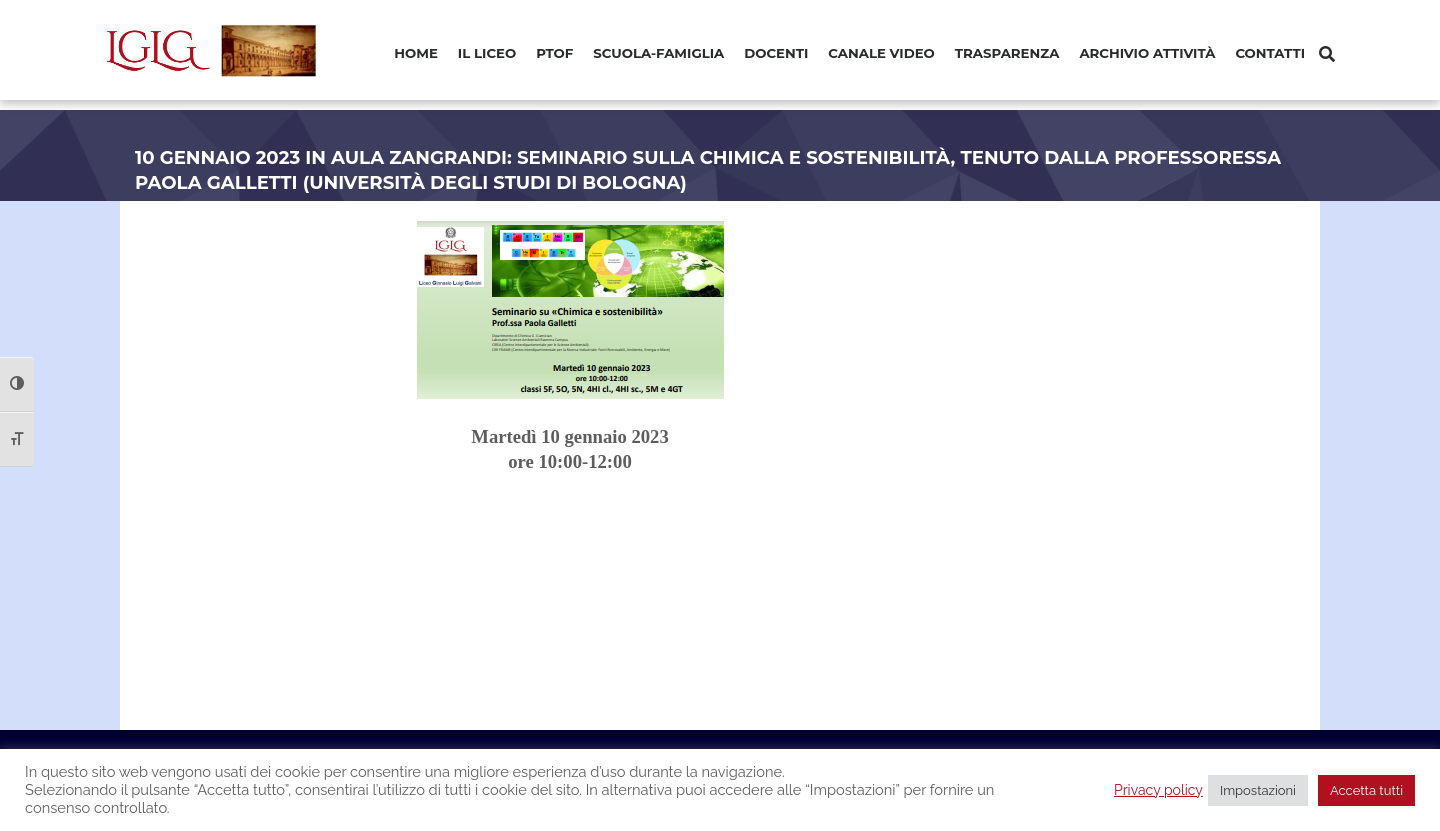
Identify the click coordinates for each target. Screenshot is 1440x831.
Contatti (1270, 53)
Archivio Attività (1147, 53)
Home (416, 53)
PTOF (554, 53)
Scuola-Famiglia (658, 53)
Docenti (776, 53)
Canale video (881, 53)
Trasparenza (1007, 53)
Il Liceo (487, 53)
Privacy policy (1158, 790)
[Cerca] (1327, 54)
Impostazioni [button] (1258, 790)
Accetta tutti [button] (1366, 790)
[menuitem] (416, 54)
